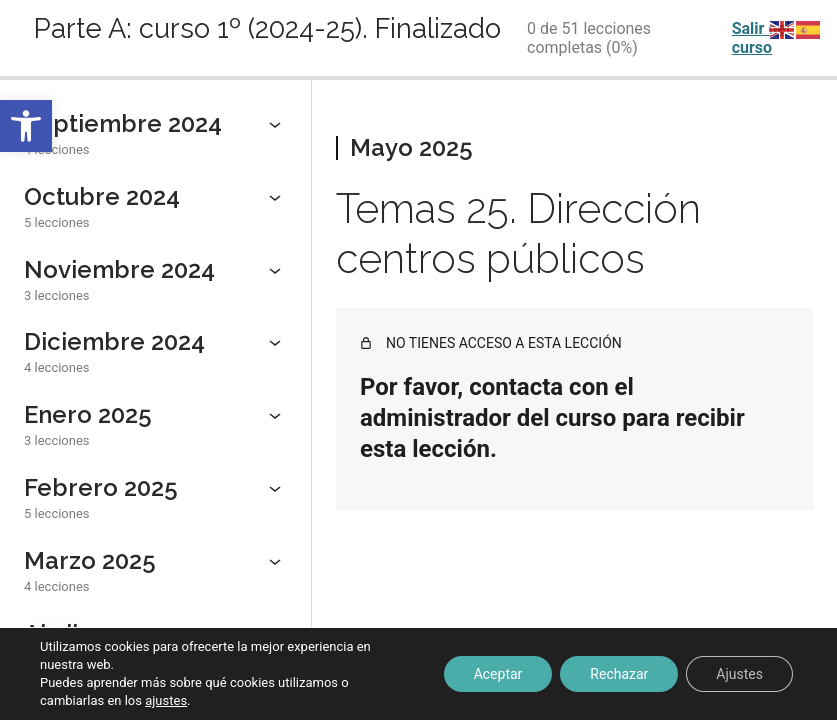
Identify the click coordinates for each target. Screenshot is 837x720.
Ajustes (739, 674)
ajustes (166, 700)
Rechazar (619, 674)
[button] (26, 126)
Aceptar (498, 674)
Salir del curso (761, 38)
